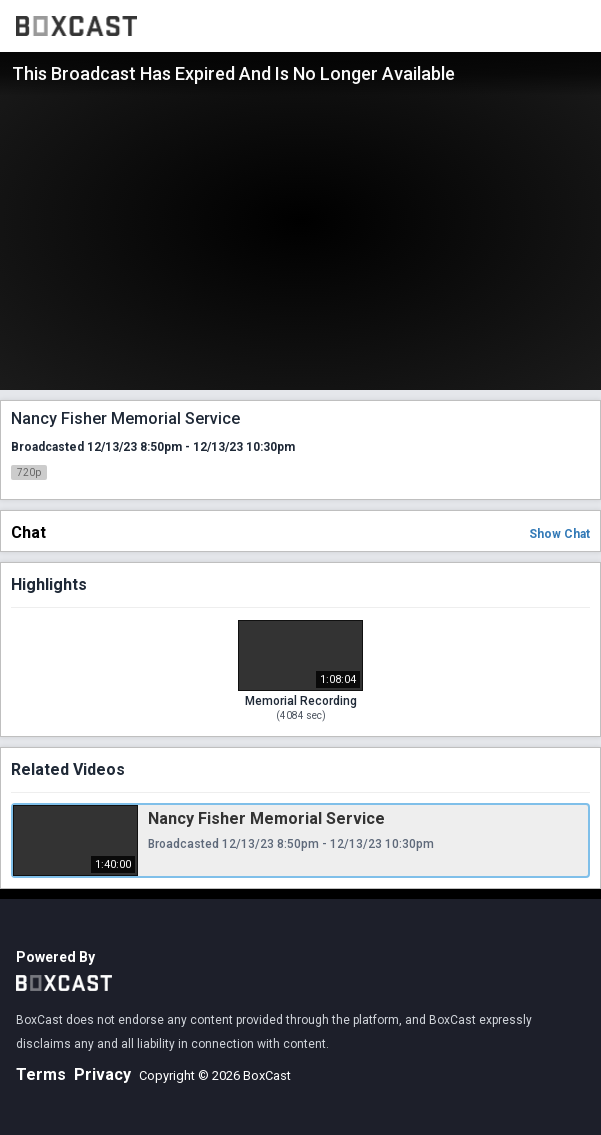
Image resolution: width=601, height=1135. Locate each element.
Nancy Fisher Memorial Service (266, 818)
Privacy (102, 1074)
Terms (41, 1074)
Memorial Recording (301, 701)
